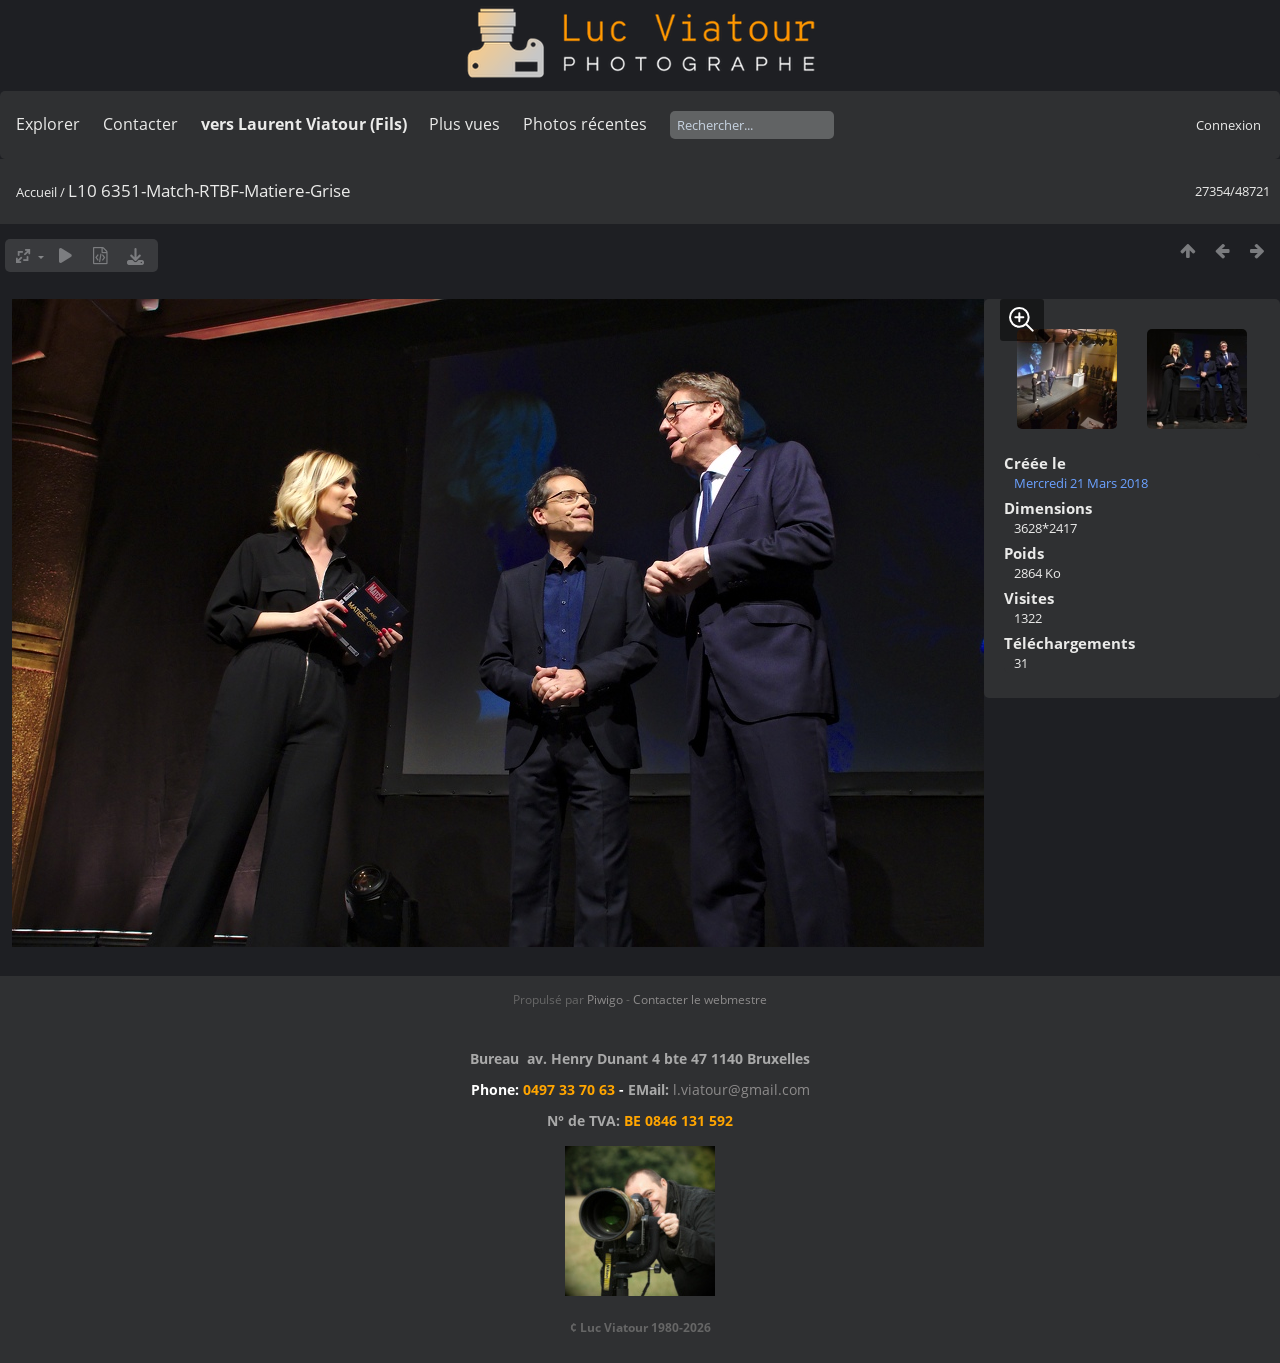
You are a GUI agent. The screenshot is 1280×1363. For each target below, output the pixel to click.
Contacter (140, 124)
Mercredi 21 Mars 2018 (1081, 483)
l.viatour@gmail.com (741, 1089)
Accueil (36, 192)
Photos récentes (585, 124)
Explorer (48, 124)
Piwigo (605, 999)
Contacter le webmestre (700, 999)
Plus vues (464, 124)
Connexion (1228, 125)
